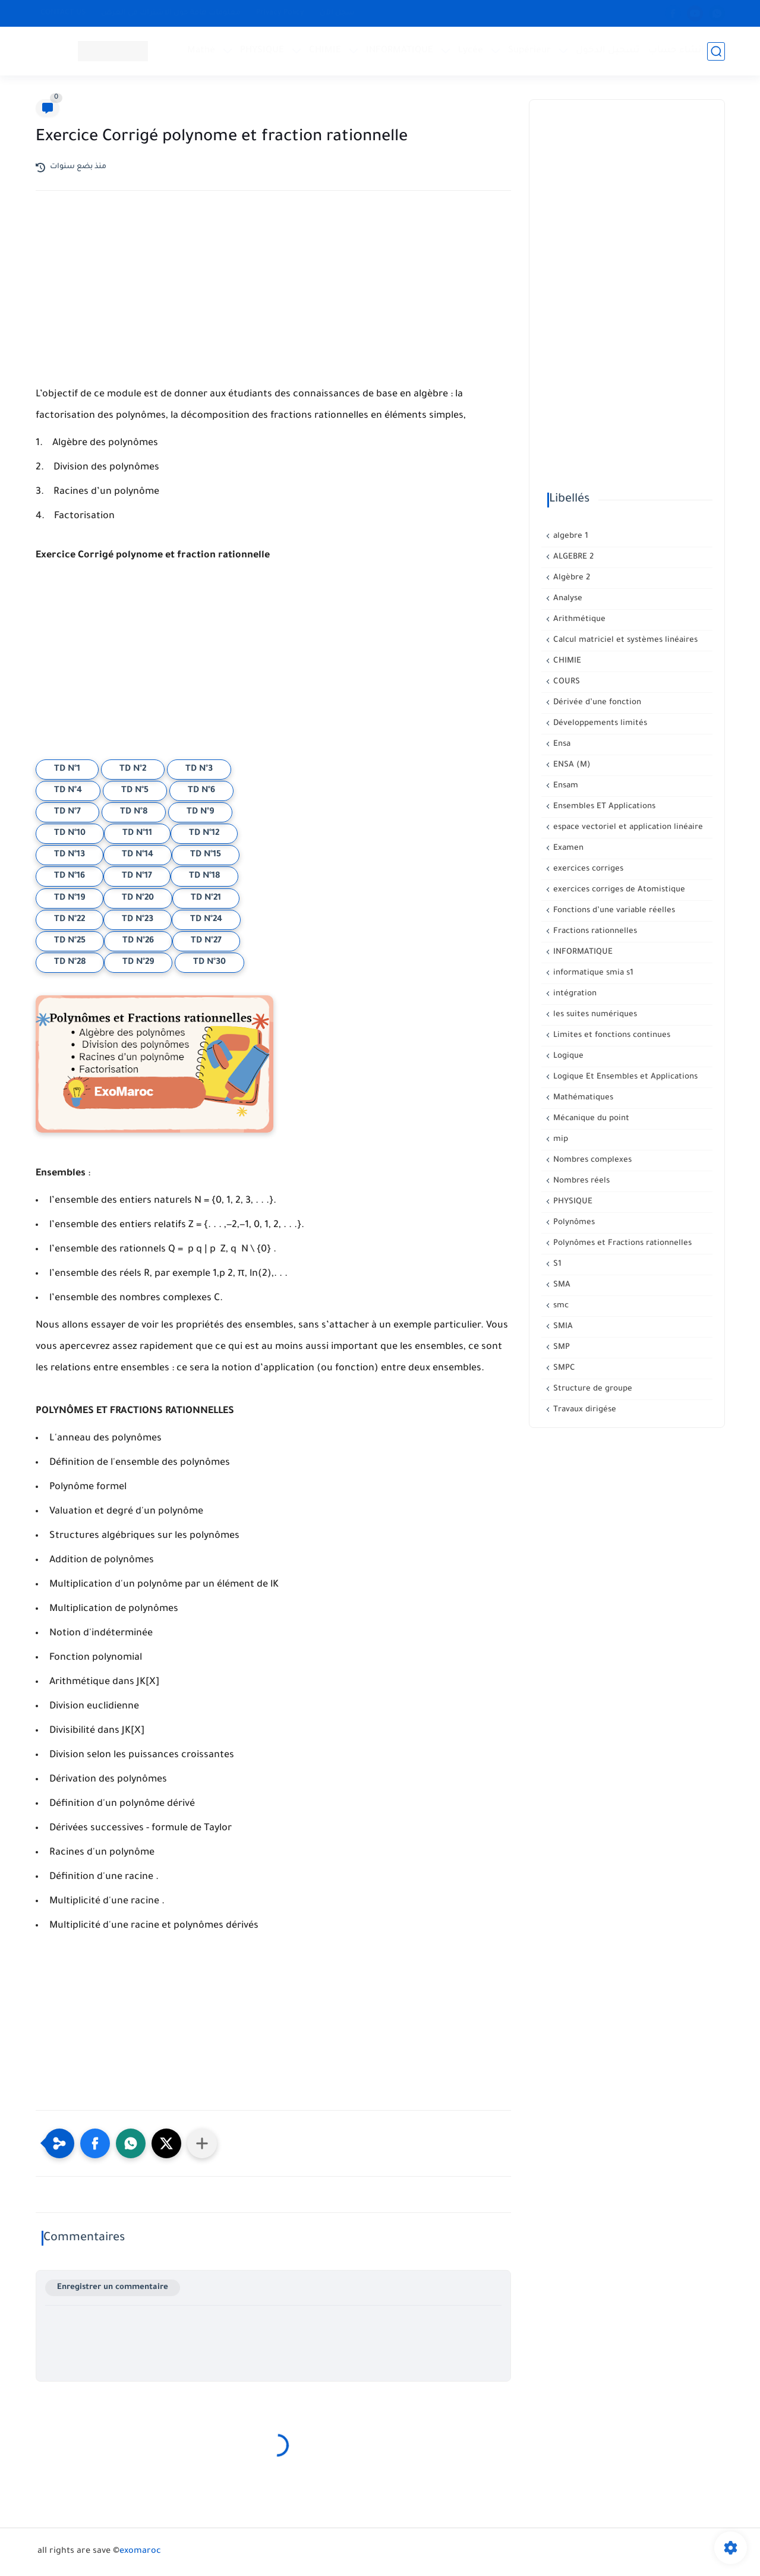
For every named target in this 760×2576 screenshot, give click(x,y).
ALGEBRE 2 (572, 557)
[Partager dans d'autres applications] (202, 2143)
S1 (556, 1264)
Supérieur (529, 51)
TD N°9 (200, 812)
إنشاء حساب (676, 51)
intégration (574, 993)
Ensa (560, 744)
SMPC (563, 1368)
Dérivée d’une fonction (596, 702)
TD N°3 (199, 769)
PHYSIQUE (262, 51)
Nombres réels (580, 1181)
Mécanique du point (590, 1118)
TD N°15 (205, 855)
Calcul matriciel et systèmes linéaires (624, 640)
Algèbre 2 (570, 577)
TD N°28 (70, 962)
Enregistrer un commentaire (112, 2287)
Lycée (470, 51)
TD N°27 (206, 941)
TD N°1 (67, 769)
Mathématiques (582, 1097)
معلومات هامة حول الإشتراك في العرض (171, 13)
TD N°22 (69, 920)
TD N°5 (135, 791)
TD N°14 (137, 855)
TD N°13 (69, 855)
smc (560, 1305)
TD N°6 (201, 791)
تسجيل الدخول (607, 51)
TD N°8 (133, 812)
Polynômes (573, 1222)
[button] (95, 2143)
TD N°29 (138, 962)
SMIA (562, 1326)
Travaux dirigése (583, 1409)
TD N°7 (67, 812)
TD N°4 (68, 791)
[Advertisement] (273, 303)
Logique (567, 1056)
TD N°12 (204, 833)
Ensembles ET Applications (603, 806)
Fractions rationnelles (594, 931)
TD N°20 (138, 898)
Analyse (566, 598)
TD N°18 (204, 876)
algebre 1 (569, 536)
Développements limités (599, 723)
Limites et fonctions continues (610, 1035)
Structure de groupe (591, 1389)
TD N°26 (138, 941)
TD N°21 (206, 898)
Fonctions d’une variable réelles (613, 910)
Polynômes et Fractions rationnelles (621, 1243)
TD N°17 (137, 876)
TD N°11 (137, 833)
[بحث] (716, 51)
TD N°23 (137, 920)
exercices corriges (587, 869)
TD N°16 (69, 876)
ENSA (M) (571, 765)
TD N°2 (132, 769)
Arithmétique (578, 619)
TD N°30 (209, 962)
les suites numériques (594, 1014)
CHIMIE (325, 51)
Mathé (201, 51)
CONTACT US (63, 13)
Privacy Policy (280, 13)
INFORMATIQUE (399, 51)
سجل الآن (337, 13)
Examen (567, 848)
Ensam (564, 785)
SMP (560, 1347)
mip (559, 1139)
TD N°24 (206, 920)
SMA (560, 1285)
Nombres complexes (591, 1160)
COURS (565, 681)
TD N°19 (69, 898)
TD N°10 (70, 833)
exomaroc (140, 2551)
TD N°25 (70, 941)
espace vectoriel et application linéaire (627, 827)
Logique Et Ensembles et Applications (624, 1077)
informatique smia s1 (592, 973)
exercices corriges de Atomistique (618, 889)
